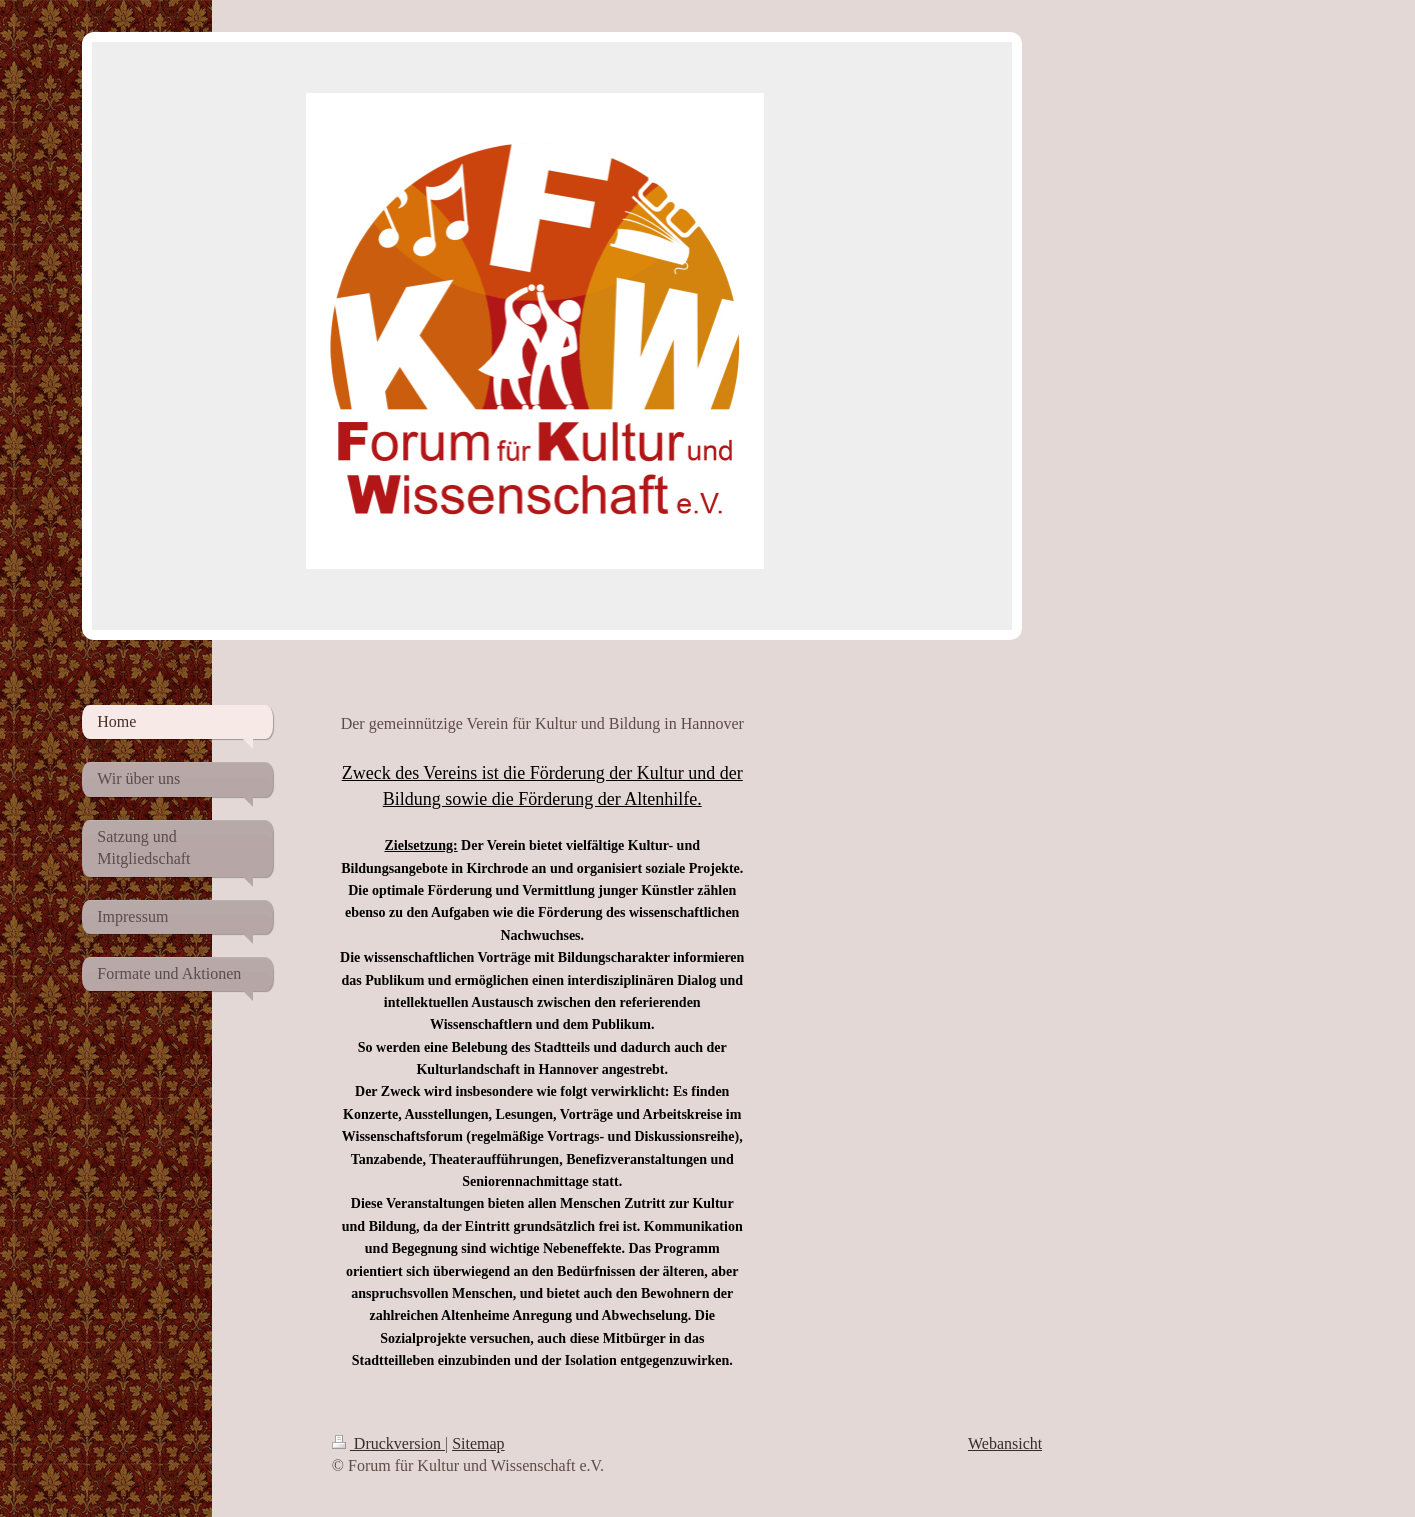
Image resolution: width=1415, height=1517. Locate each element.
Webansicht (1005, 1443)
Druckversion (388, 1443)
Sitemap (478, 1443)
